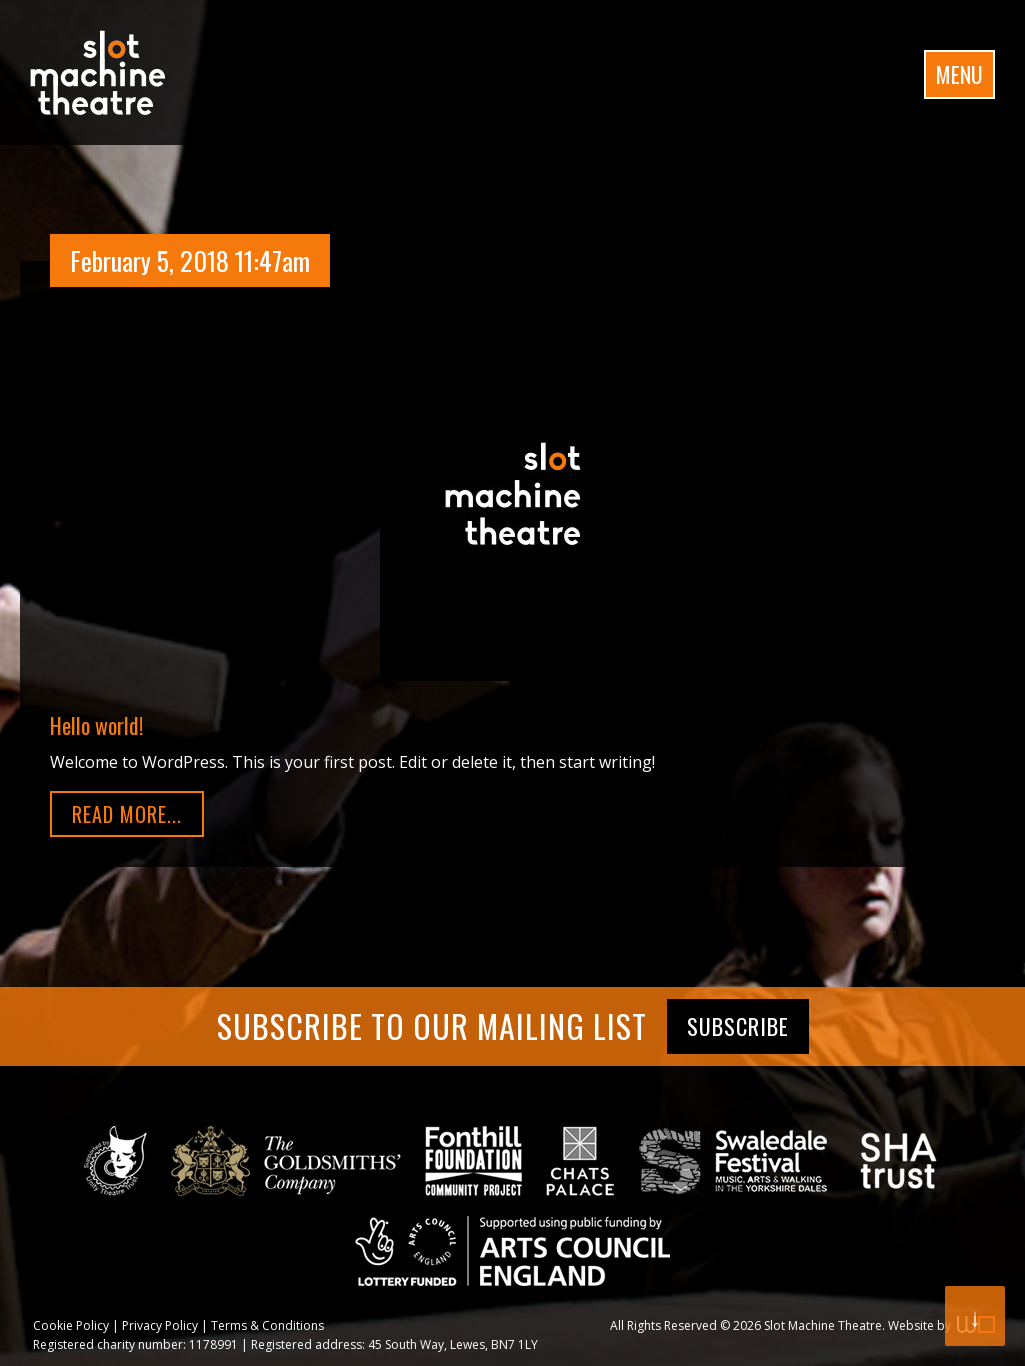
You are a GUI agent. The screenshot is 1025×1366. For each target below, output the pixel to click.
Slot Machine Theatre (823, 1325)
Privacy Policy (160, 1325)
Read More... (127, 814)
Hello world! (96, 725)
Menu (959, 74)
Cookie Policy (71, 1325)
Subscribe (738, 1026)
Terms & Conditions (267, 1325)
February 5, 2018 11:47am (190, 260)
